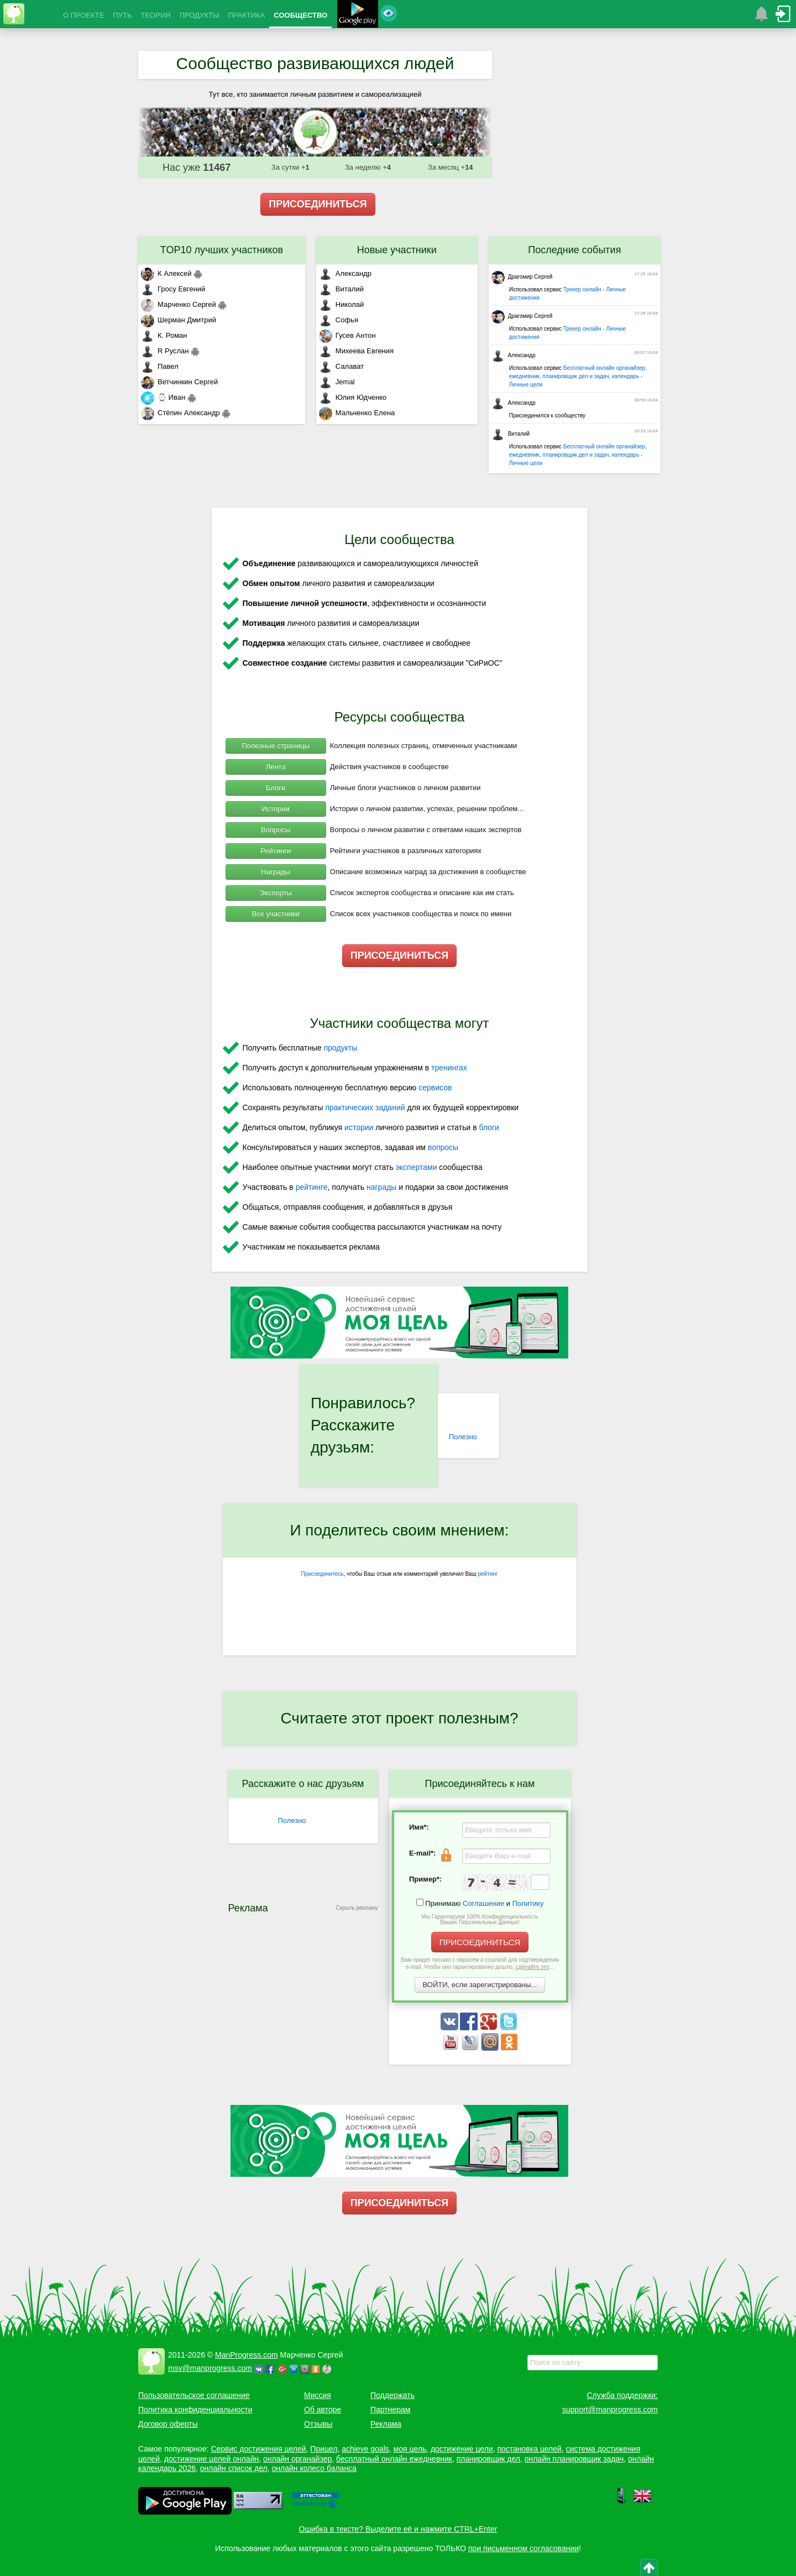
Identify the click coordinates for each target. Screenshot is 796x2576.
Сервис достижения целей (258, 2448)
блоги (489, 1127)
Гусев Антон (347, 335)
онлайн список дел (234, 2468)
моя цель (410, 2448)
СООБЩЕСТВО (300, 15)
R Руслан (165, 351)
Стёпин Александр (180, 413)
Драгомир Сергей (522, 277)
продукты (341, 1047)
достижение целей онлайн (211, 2458)
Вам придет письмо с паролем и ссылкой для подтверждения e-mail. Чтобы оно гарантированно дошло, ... (480, 1963)
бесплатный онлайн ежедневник (394, 2458)
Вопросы (275, 829)
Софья (338, 320)
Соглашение (483, 1903)
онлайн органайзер (297, 2458)
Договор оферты (168, 2424)
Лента (276, 766)
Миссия (317, 2395)
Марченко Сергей (178, 304)
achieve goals (365, 2448)
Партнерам (390, 2409)
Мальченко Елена (357, 413)
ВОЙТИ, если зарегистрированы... (480, 1985)
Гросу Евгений (173, 289)
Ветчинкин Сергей (179, 382)
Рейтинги (275, 851)
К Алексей (166, 273)
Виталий (341, 289)
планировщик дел (488, 2458)
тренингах (449, 1067)
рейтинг (488, 1574)
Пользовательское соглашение (194, 2395)
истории (358, 1127)
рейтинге (312, 1187)
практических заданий (365, 1107)
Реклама (385, 2424)
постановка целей (529, 2448)
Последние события (574, 249)
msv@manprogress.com (210, 2368)
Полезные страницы (276, 745)
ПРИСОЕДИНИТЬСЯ (318, 204)
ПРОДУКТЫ (199, 15)
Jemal (337, 382)
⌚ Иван (163, 397)
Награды (275, 872)
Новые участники (397, 249)
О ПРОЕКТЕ (83, 15)
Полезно (463, 1437)
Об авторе (322, 2409)
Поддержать (392, 2395)
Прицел (323, 2448)
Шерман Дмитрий (178, 320)
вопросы (443, 1147)
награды (381, 1187)
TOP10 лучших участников (221, 249)
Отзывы (318, 2424)
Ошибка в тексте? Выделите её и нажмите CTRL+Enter (398, 2529)
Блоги (275, 787)
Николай (341, 304)
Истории (275, 808)
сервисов (435, 1087)
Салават (341, 366)
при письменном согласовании (523, 2548)
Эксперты (276, 893)
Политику (528, 1903)
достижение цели (462, 2448)
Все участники (275, 914)
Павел (160, 366)
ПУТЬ (122, 15)
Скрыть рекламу (357, 1908)
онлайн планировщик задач (574, 2458)
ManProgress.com (246, 2354)
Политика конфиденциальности (195, 2409)
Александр (345, 273)
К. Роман (164, 335)
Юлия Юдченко (352, 397)
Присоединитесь (322, 1574)
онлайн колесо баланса (313, 2468)
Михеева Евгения (356, 351)
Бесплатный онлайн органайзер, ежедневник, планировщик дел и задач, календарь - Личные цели (578, 376)
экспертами (416, 1167)
